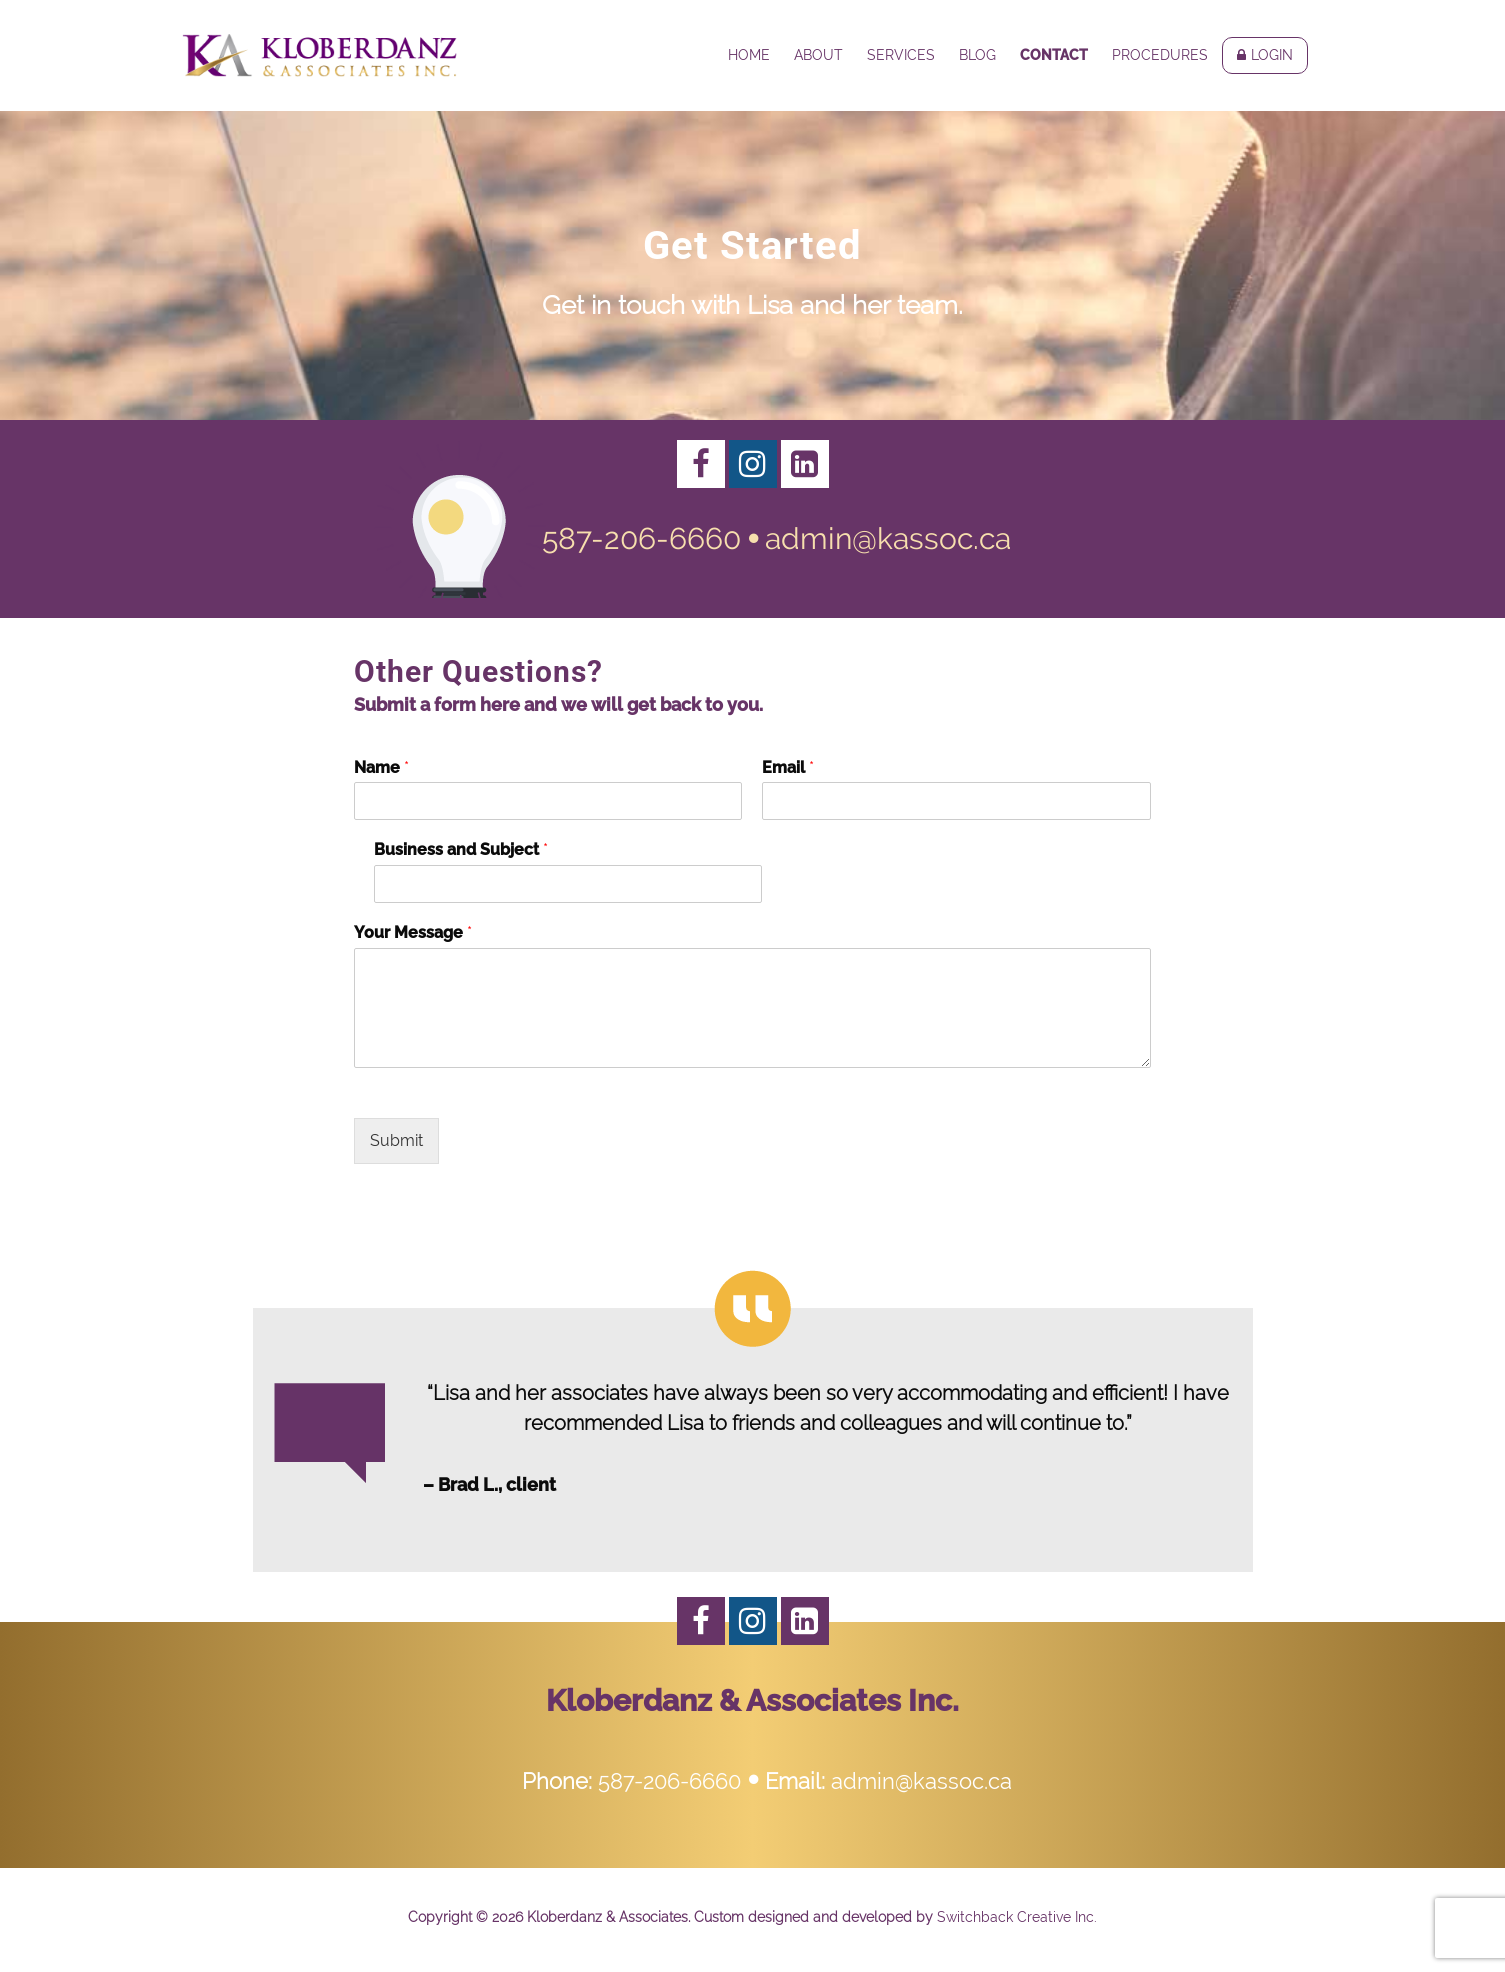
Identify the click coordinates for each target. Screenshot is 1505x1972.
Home (749, 55)
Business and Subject (461, 849)
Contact (1054, 55)
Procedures (1160, 55)
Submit (396, 1140)
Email (788, 767)
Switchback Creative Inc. (1017, 1917)
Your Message (413, 932)
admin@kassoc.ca (888, 538)
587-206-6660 (641, 538)
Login (1272, 55)
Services (901, 55)
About (818, 55)
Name (381, 767)
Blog (977, 55)
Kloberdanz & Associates (319, 55)
